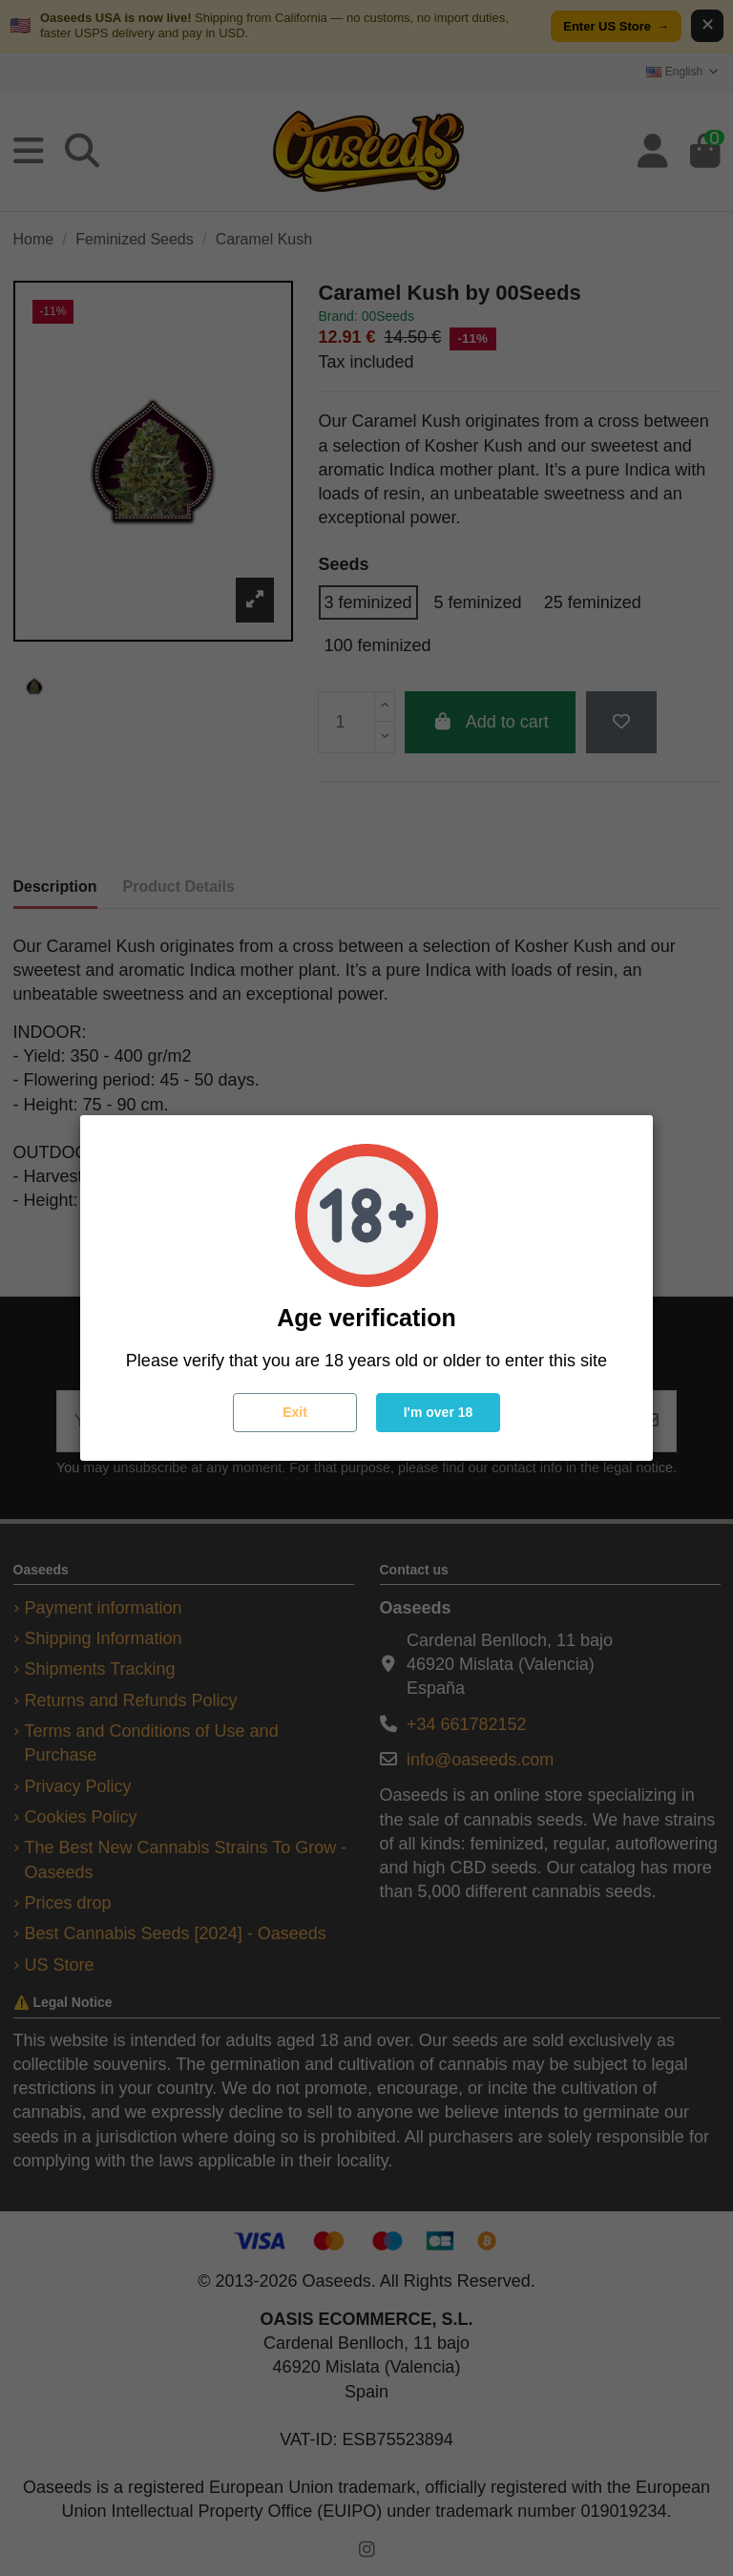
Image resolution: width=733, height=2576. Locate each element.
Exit (295, 1412)
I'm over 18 (438, 1412)
